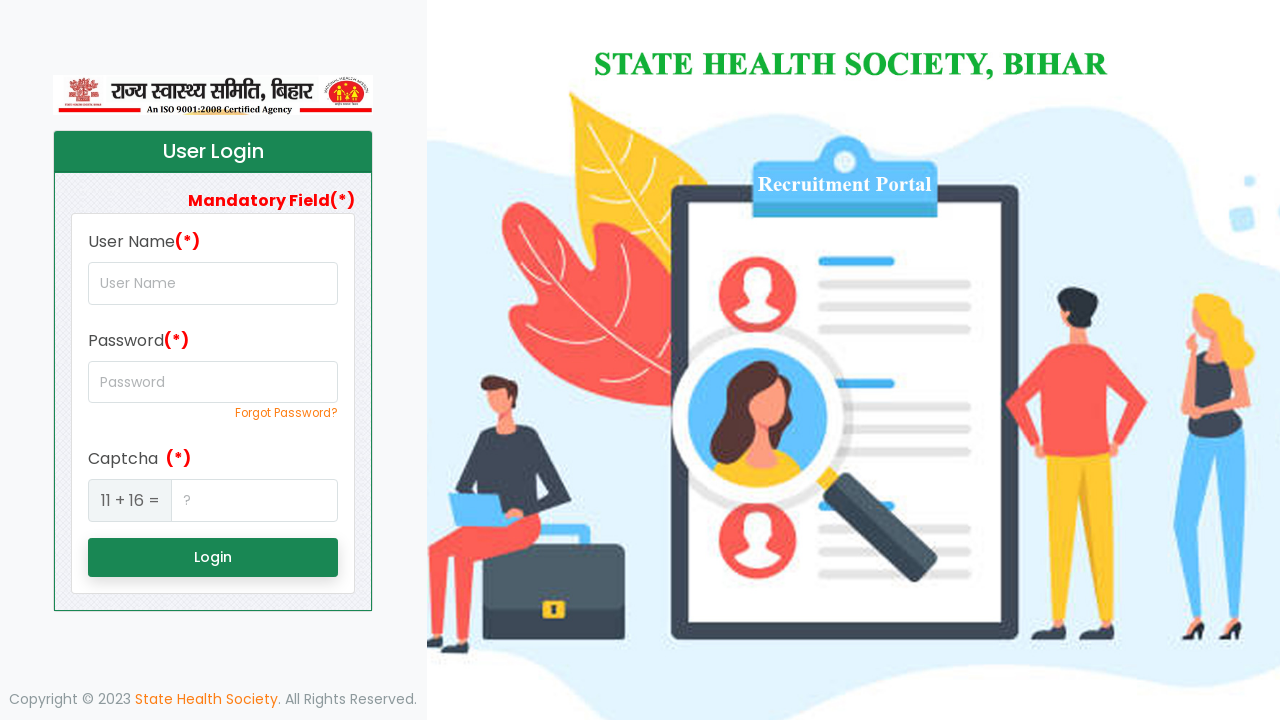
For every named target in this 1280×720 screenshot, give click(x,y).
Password (126, 340)
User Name (131, 241)
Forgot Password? (286, 413)
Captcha (127, 458)
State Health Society (206, 699)
